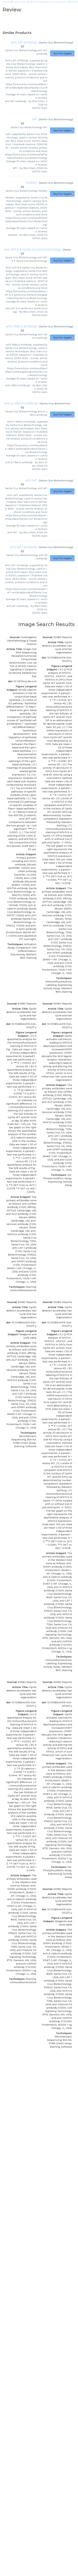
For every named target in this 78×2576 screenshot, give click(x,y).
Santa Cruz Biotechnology (56, 42)
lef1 (34, 119)
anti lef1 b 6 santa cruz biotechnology (32, 249)
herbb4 (31, 183)
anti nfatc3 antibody (21, 326)
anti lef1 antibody (24, 42)
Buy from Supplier (62, 53)
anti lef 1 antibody (23, 547)
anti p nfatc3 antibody (21, 403)
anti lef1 (31, 480)
